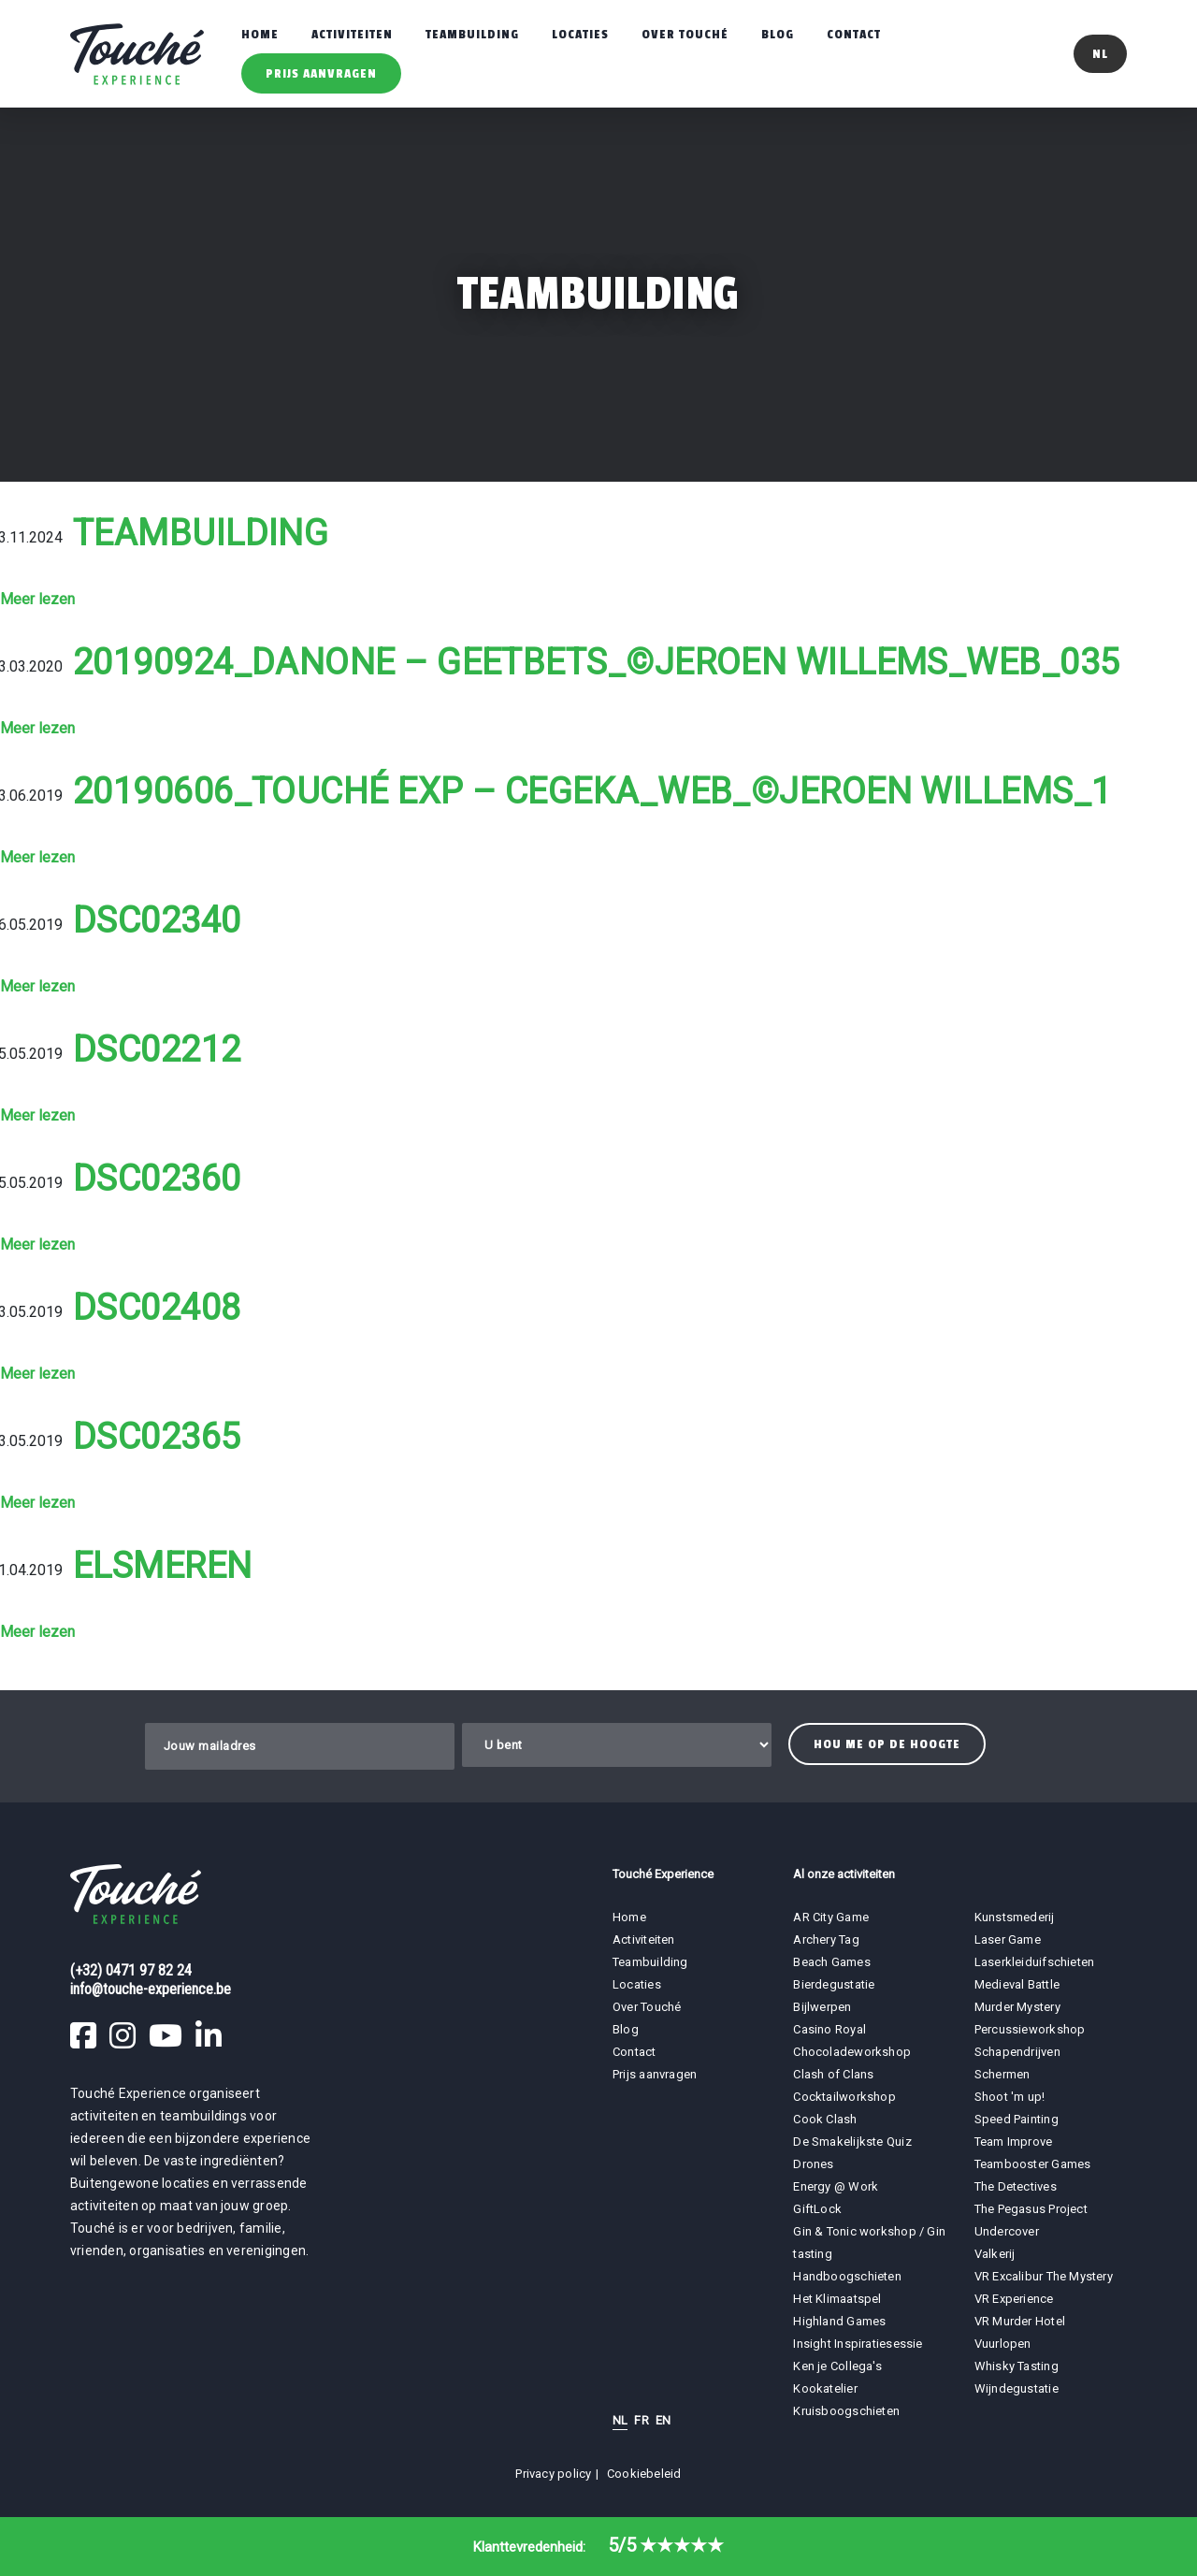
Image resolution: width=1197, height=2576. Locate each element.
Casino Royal (829, 2029)
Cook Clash (825, 2119)
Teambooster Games (1032, 2164)
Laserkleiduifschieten (1034, 1962)
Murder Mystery (1017, 2007)
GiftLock (817, 2209)
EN (663, 2420)
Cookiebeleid (644, 2474)
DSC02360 (157, 1178)
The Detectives (1015, 2186)
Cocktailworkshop (844, 2097)
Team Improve (1013, 2142)
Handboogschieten (847, 2276)
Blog (777, 34)
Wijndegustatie (1016, 2388)
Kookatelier (825, 2388)
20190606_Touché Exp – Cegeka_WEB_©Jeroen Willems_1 (592, 791)
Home (260, 34)
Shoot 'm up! (1010, 2097)
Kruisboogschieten (846, 2411)
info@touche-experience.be (150, 1989)
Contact (854, 34)
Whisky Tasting (1016, 2366)
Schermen (1002, 2074)
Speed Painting (1016, 2119)
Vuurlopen (1002, 2344)
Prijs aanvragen (321, 73)
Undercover (1006, 2231)
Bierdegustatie (833, 1984)
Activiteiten (352, 34)
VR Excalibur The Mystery (1043, 2276)
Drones (813, 2164)
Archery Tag (825, 1939)
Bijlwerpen (822, 2007)
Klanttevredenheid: (598, 2547)
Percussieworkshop (1030, 2029)
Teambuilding (472, 34)
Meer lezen (37, 599)
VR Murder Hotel (1019, 2321)
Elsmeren (162, 1565)
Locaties (580, 34)
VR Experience (1015, 2299)
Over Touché (685, 34)
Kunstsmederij (1014, 1917)
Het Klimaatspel (837, 2299)
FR (641, 2420)
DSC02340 (157, 920)
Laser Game (1007, 1939)
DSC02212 (157, 1049)
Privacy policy (553, 2474)
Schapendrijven (1017, 2052)
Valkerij (995, 2254)
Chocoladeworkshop (852, 2052)
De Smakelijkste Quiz (852, 2142)
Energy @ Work (835, 2186)
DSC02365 (157, 1436)
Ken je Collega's (837, 2366)
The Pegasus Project (1031, 2209)
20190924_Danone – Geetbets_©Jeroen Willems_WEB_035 (596, 662)
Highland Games (839, 2321)
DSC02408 (157, 1307)
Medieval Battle (1017, 1984)
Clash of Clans (833, 2074)
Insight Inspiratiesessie (857, 2344)
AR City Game (831, 1917)
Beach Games (831, 1962)
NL (620, 2420)
